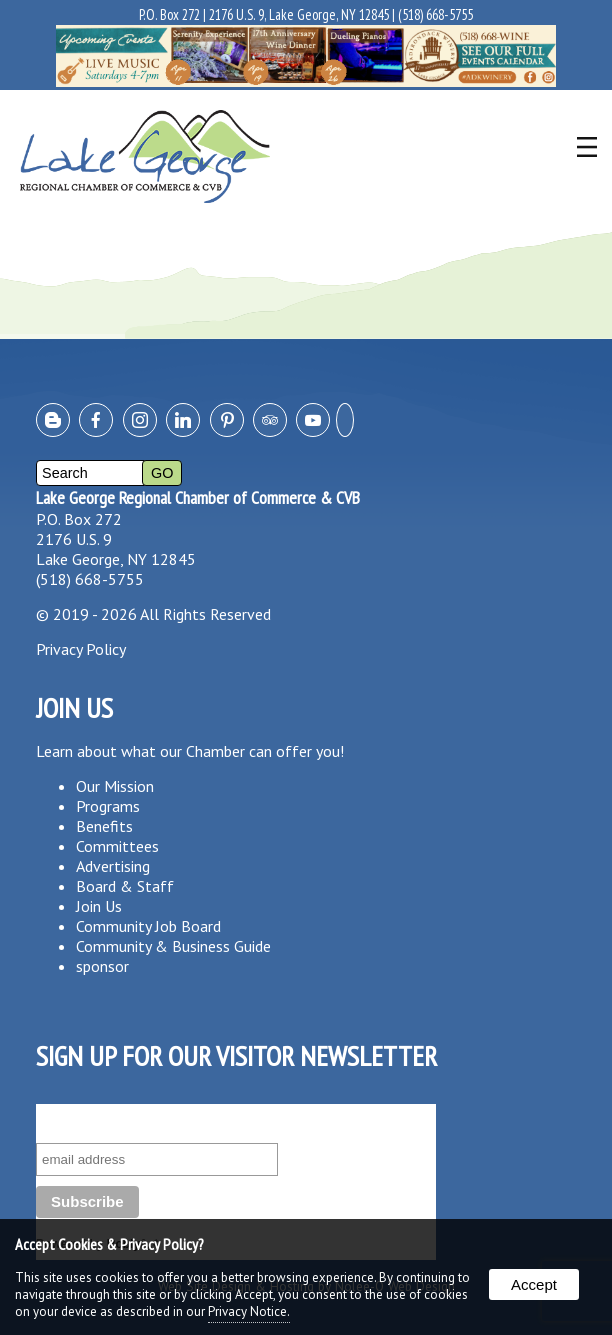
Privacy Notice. (249, 1311)
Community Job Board (148, 926)
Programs (108, 806)
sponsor (102, 966)
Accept (534, 1284)
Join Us (99, 906)
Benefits (104, 826)
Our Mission (115, 786)
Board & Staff (125, 886)
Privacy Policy (81, 649)
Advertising (113, 866)
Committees (117, 846)
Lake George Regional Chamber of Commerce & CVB (198, 497)
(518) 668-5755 (435, 14)
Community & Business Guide (173, 946)
